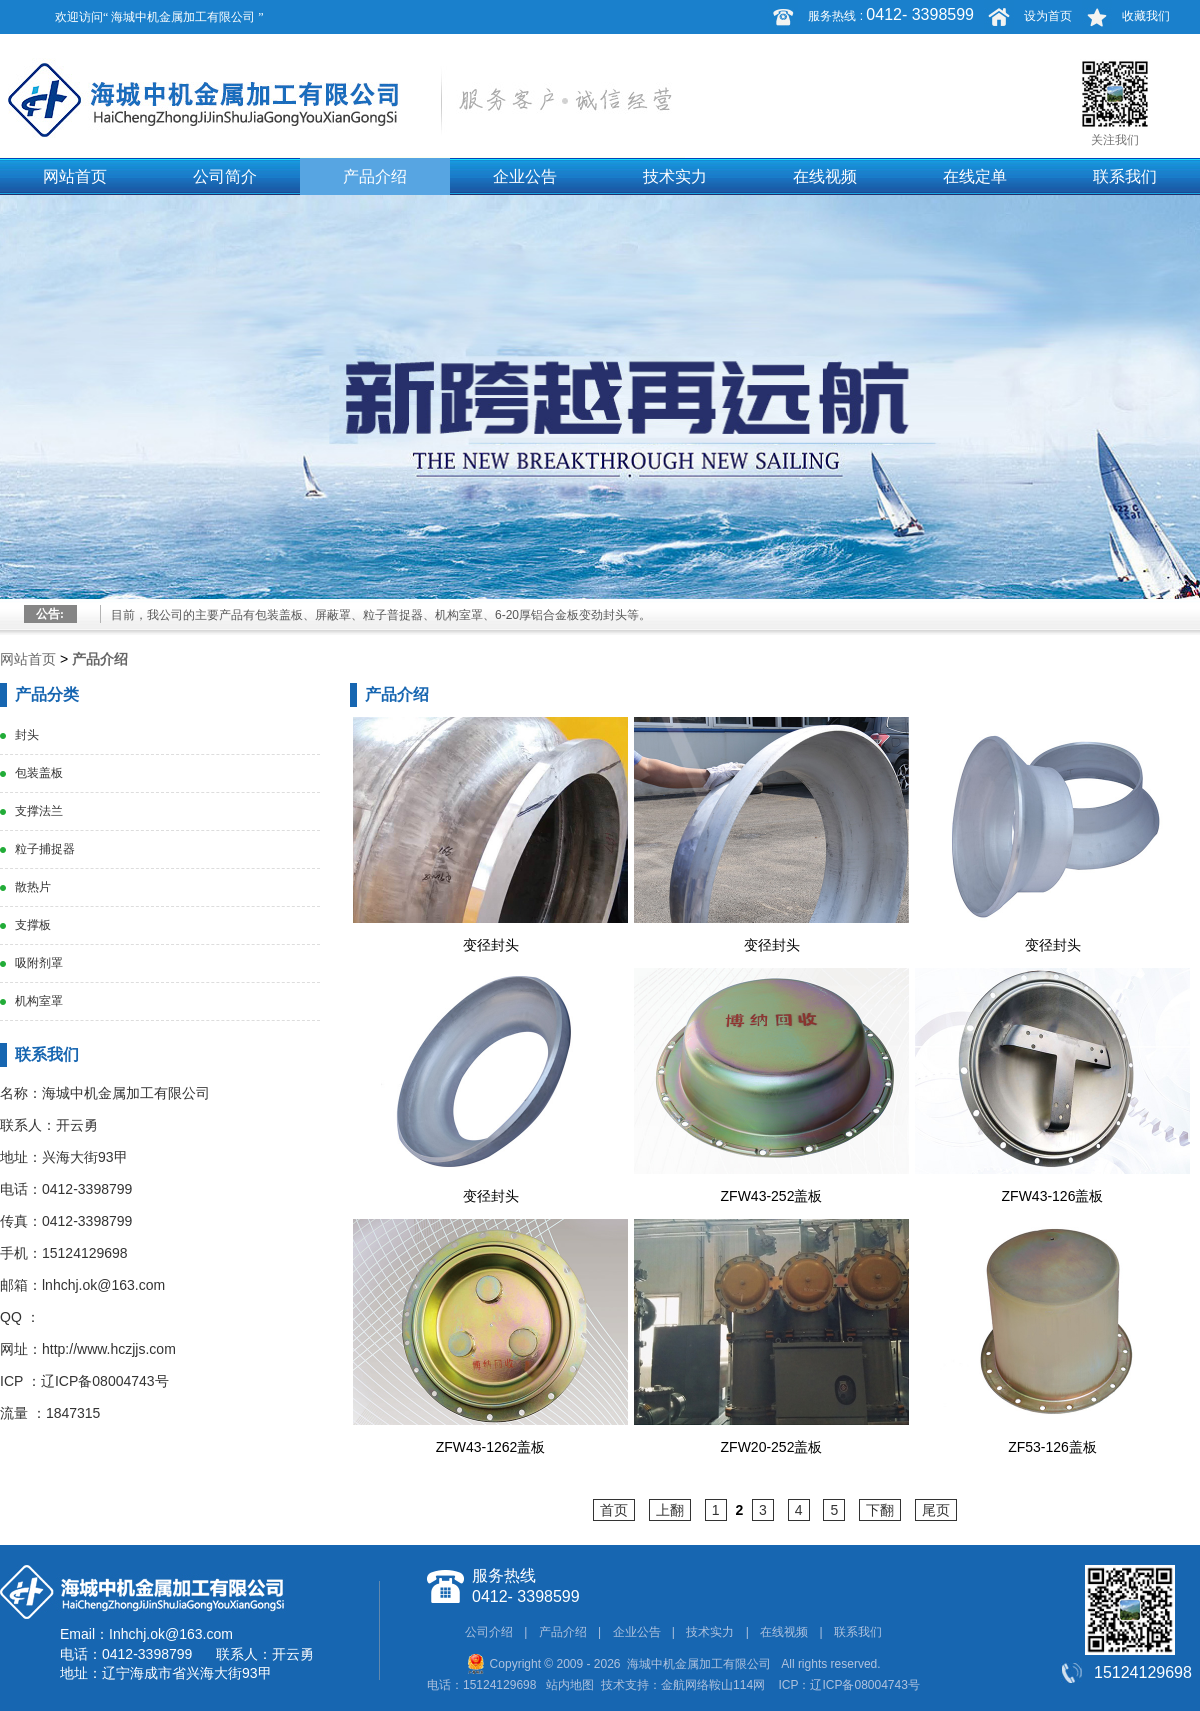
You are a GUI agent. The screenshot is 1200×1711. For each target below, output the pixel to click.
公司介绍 (489, 1632)
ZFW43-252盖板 (772, 1196)
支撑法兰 (39, 811)
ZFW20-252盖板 (772, 1447)
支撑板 (33, 925)
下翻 (880, 1510)
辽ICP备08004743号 (105, 1381)
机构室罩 (39, 1001)
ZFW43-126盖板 (1053, 1196)
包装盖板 (39, 773)
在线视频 (825, 176)
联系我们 (1125, 176)
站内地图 (570, 1685)
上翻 (670, 1510)
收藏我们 (1146, 16)
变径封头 (491, 945)
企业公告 (525, 176)
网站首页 (75, 176)
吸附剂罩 (39, 963)
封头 (27, 735)
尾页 (936, 1510)
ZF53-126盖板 (1052, 1447)
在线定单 (975, 176)
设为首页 (1048, 16)
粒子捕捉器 (45, 849)
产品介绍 (375, 176)
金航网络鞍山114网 (713, 1685)
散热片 (33, 887)
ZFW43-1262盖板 (491, 1447)
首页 (614, 1510)
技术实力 (675, 176)
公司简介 (225, 176)
